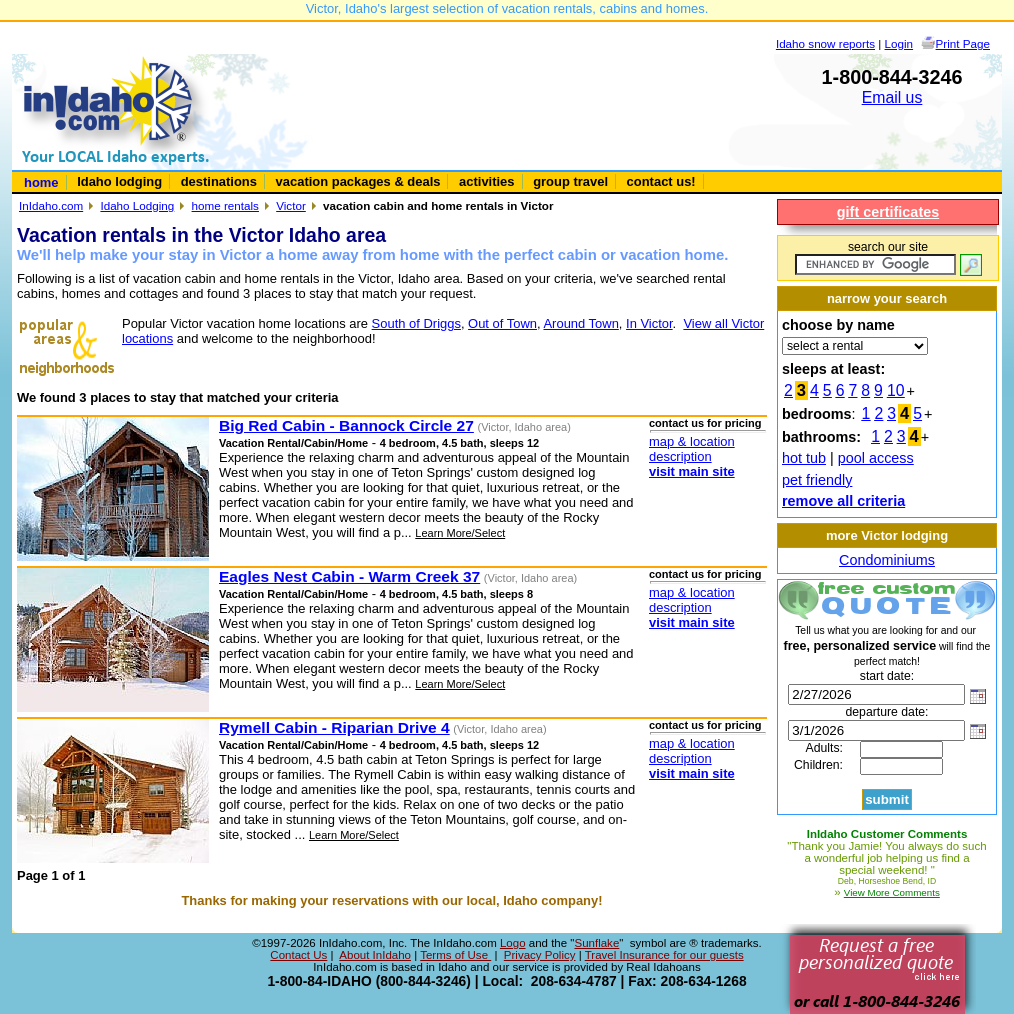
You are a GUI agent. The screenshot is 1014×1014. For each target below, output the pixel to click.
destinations (219, 181)
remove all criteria (843, 501)
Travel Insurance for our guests (664, 955)
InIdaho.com (51, 205)
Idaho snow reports (825, 43)
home (41, 182)
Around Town (580, 323)
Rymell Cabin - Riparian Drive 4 (334, 727)
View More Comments (892, 892)
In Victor (649, 323)
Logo (513, 943)
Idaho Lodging (137, 205)
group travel (570, 181)
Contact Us (298, 955)
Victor (291, 205)
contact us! (661, 181)
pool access (876, 458)
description (680, 456)
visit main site (692, 471)
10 (896, 390)
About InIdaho (375, 955)
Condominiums (887, 560)
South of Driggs (416, 323)
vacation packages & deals (358, 181)
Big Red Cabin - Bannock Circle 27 (346, 425)
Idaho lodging (119, 181)
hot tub (804, 458)
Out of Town (502, 323)
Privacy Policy (540, 955)
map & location (692, 441)
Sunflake (596, 943)
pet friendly (817, 480)
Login (899, 43)
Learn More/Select (460, 533)
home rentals (225, 205)
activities (486, 181)
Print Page (963, 43)
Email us (892, 97)
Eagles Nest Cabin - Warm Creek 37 (349, 576)
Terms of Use (455, 955)
